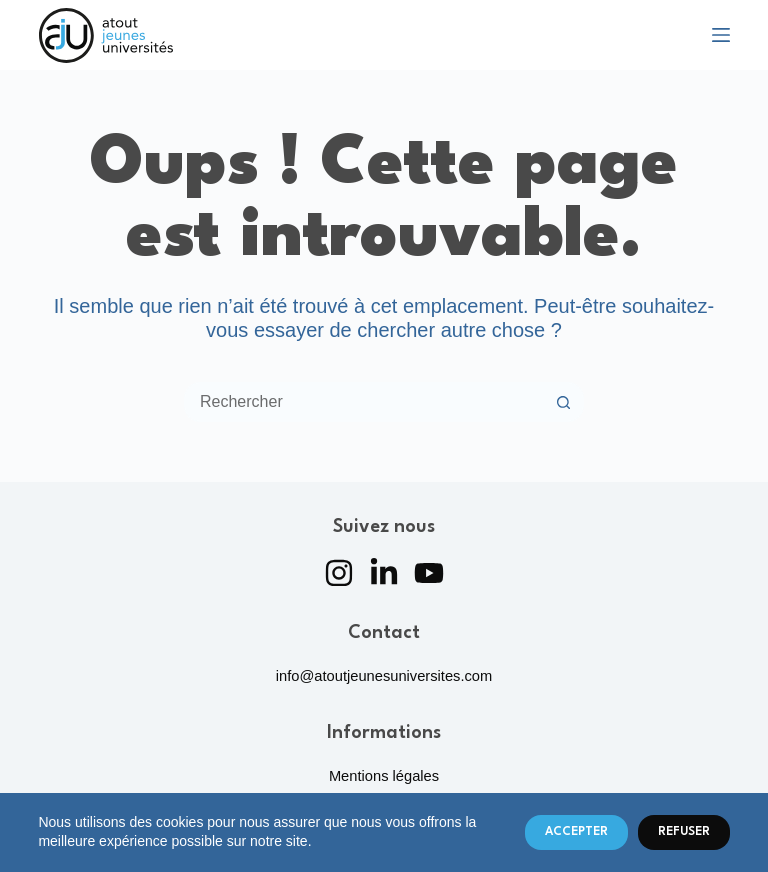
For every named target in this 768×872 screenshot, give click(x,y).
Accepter (576, 832)
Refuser (684, 832)
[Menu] (721, 35)
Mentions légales (384, 776)
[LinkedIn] (384, 573)
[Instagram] (339, 573)
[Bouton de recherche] (564, 402)
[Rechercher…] (364, 402)
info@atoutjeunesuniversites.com (384, 676)
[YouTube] (429, 573)
